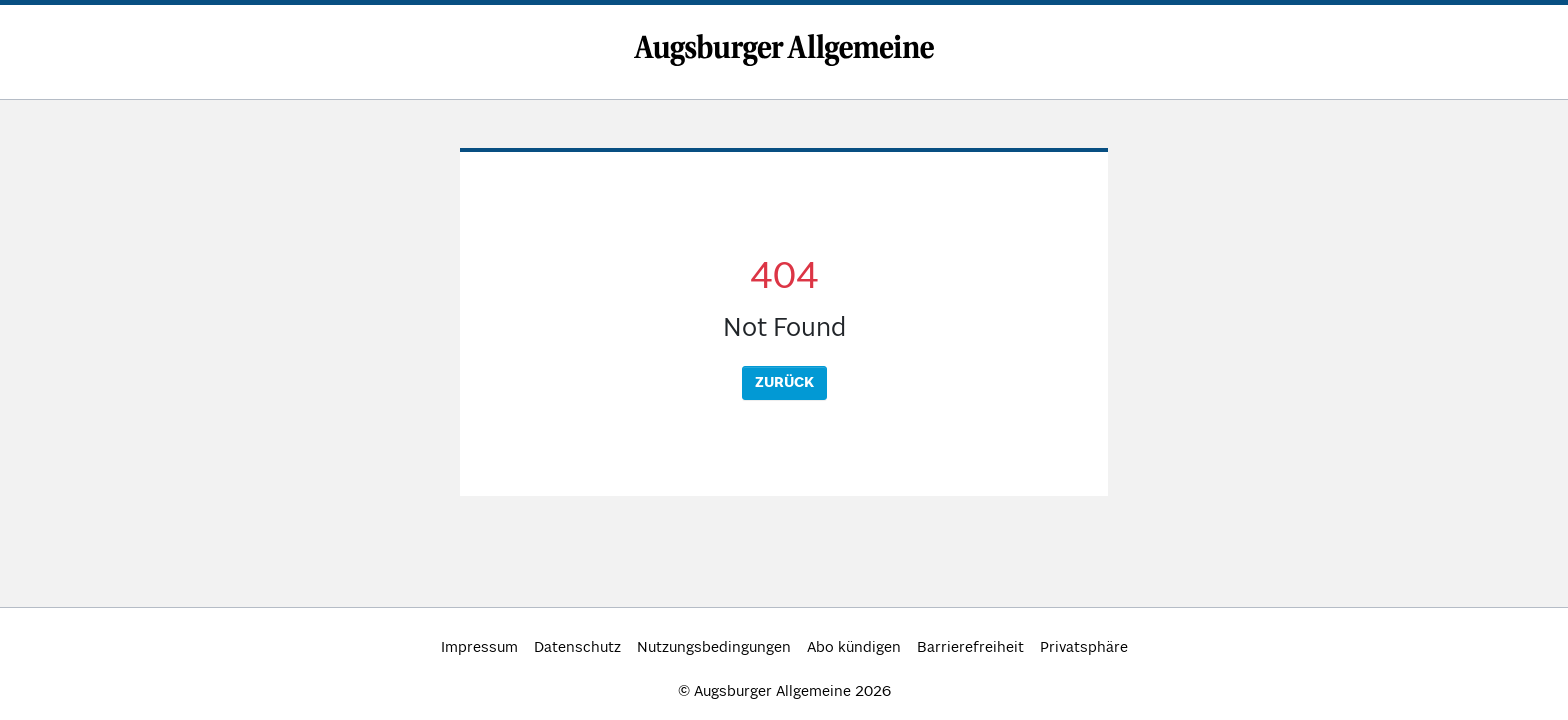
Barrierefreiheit (970, 648)
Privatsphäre (1084, 648)
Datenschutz (577, 648)
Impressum (479, 648)
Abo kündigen (854, 648)
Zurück (784, 383)
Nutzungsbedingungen (714, 648)
